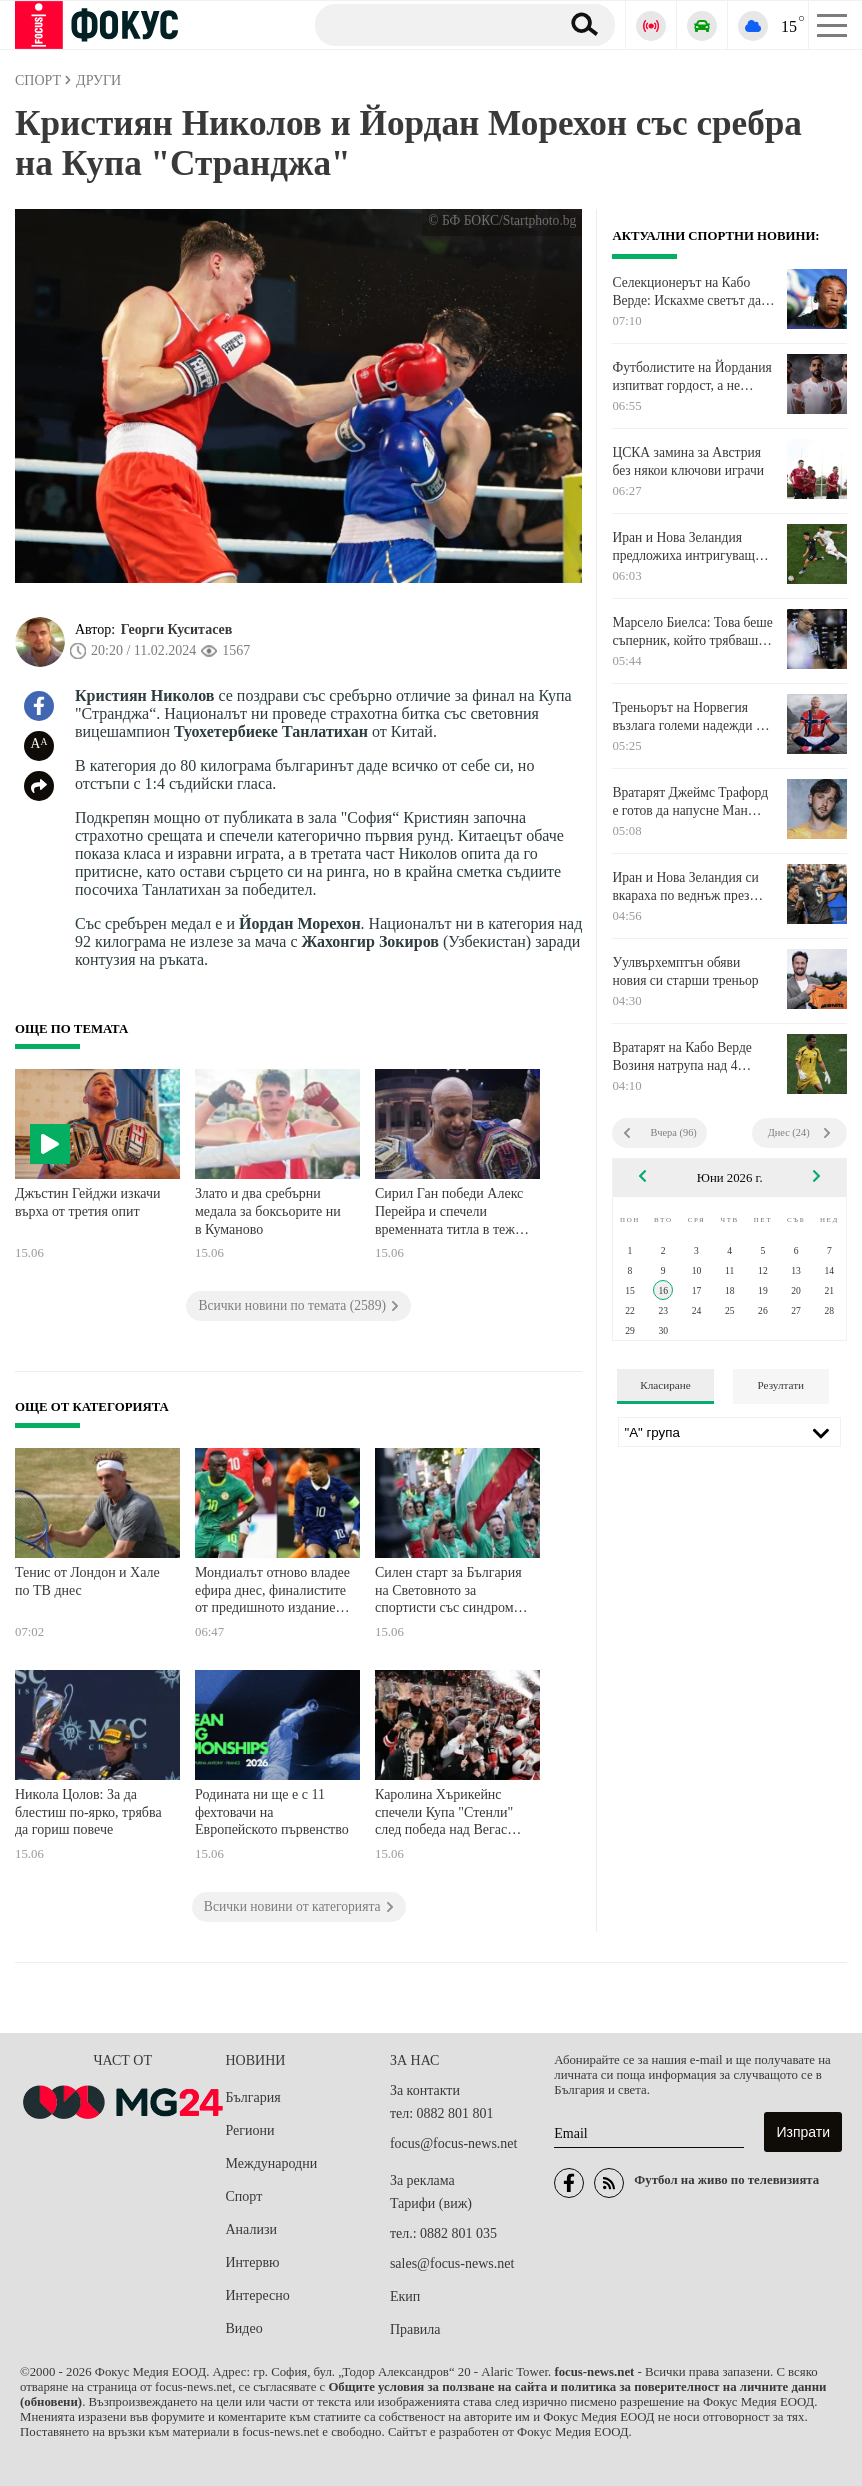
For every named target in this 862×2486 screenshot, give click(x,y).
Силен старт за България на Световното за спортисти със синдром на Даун (448, 1592)
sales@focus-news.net (452, 2263)
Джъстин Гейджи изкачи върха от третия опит (87, 1202)
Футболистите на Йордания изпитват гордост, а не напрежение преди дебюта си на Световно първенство (691, 377)
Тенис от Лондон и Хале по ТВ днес (87, 1581)
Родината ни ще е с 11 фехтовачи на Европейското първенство (272, 1812)
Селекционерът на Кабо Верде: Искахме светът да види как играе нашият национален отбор (686, 292)
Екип (405, 2296)
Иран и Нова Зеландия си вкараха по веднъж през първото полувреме (685, 887)
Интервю (253, 2262)
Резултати (780, 1385)
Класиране (665, 1385)
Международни (272, 2163)
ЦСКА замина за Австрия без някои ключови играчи (688, 461)
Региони (250, 2130)
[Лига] (729, 1432)
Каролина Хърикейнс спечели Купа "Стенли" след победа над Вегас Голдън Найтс (444, 1814)
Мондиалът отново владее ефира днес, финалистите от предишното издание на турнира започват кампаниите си (272, 1592)
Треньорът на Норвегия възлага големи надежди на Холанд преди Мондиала (690, 717)
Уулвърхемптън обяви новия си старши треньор (685, 971)
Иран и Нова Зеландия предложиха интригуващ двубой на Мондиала (683, 547)
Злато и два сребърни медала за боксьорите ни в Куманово (268, 1211)
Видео (244, 2328)
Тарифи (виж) (431, 2203)
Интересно (258, 2295)
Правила (415, 2329)
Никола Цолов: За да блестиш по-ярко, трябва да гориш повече (88, 1812)
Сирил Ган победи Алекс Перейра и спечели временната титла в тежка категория (451, 1213)
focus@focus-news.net (454, 2143)
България (253, 2097)
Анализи (251, 2229)
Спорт (244, 2196)
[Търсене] (429, 24)
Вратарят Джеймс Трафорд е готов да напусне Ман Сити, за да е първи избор (690, 802)
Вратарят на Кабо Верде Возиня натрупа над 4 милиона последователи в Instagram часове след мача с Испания (689, 1057)
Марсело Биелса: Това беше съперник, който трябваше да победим (692, 632)
